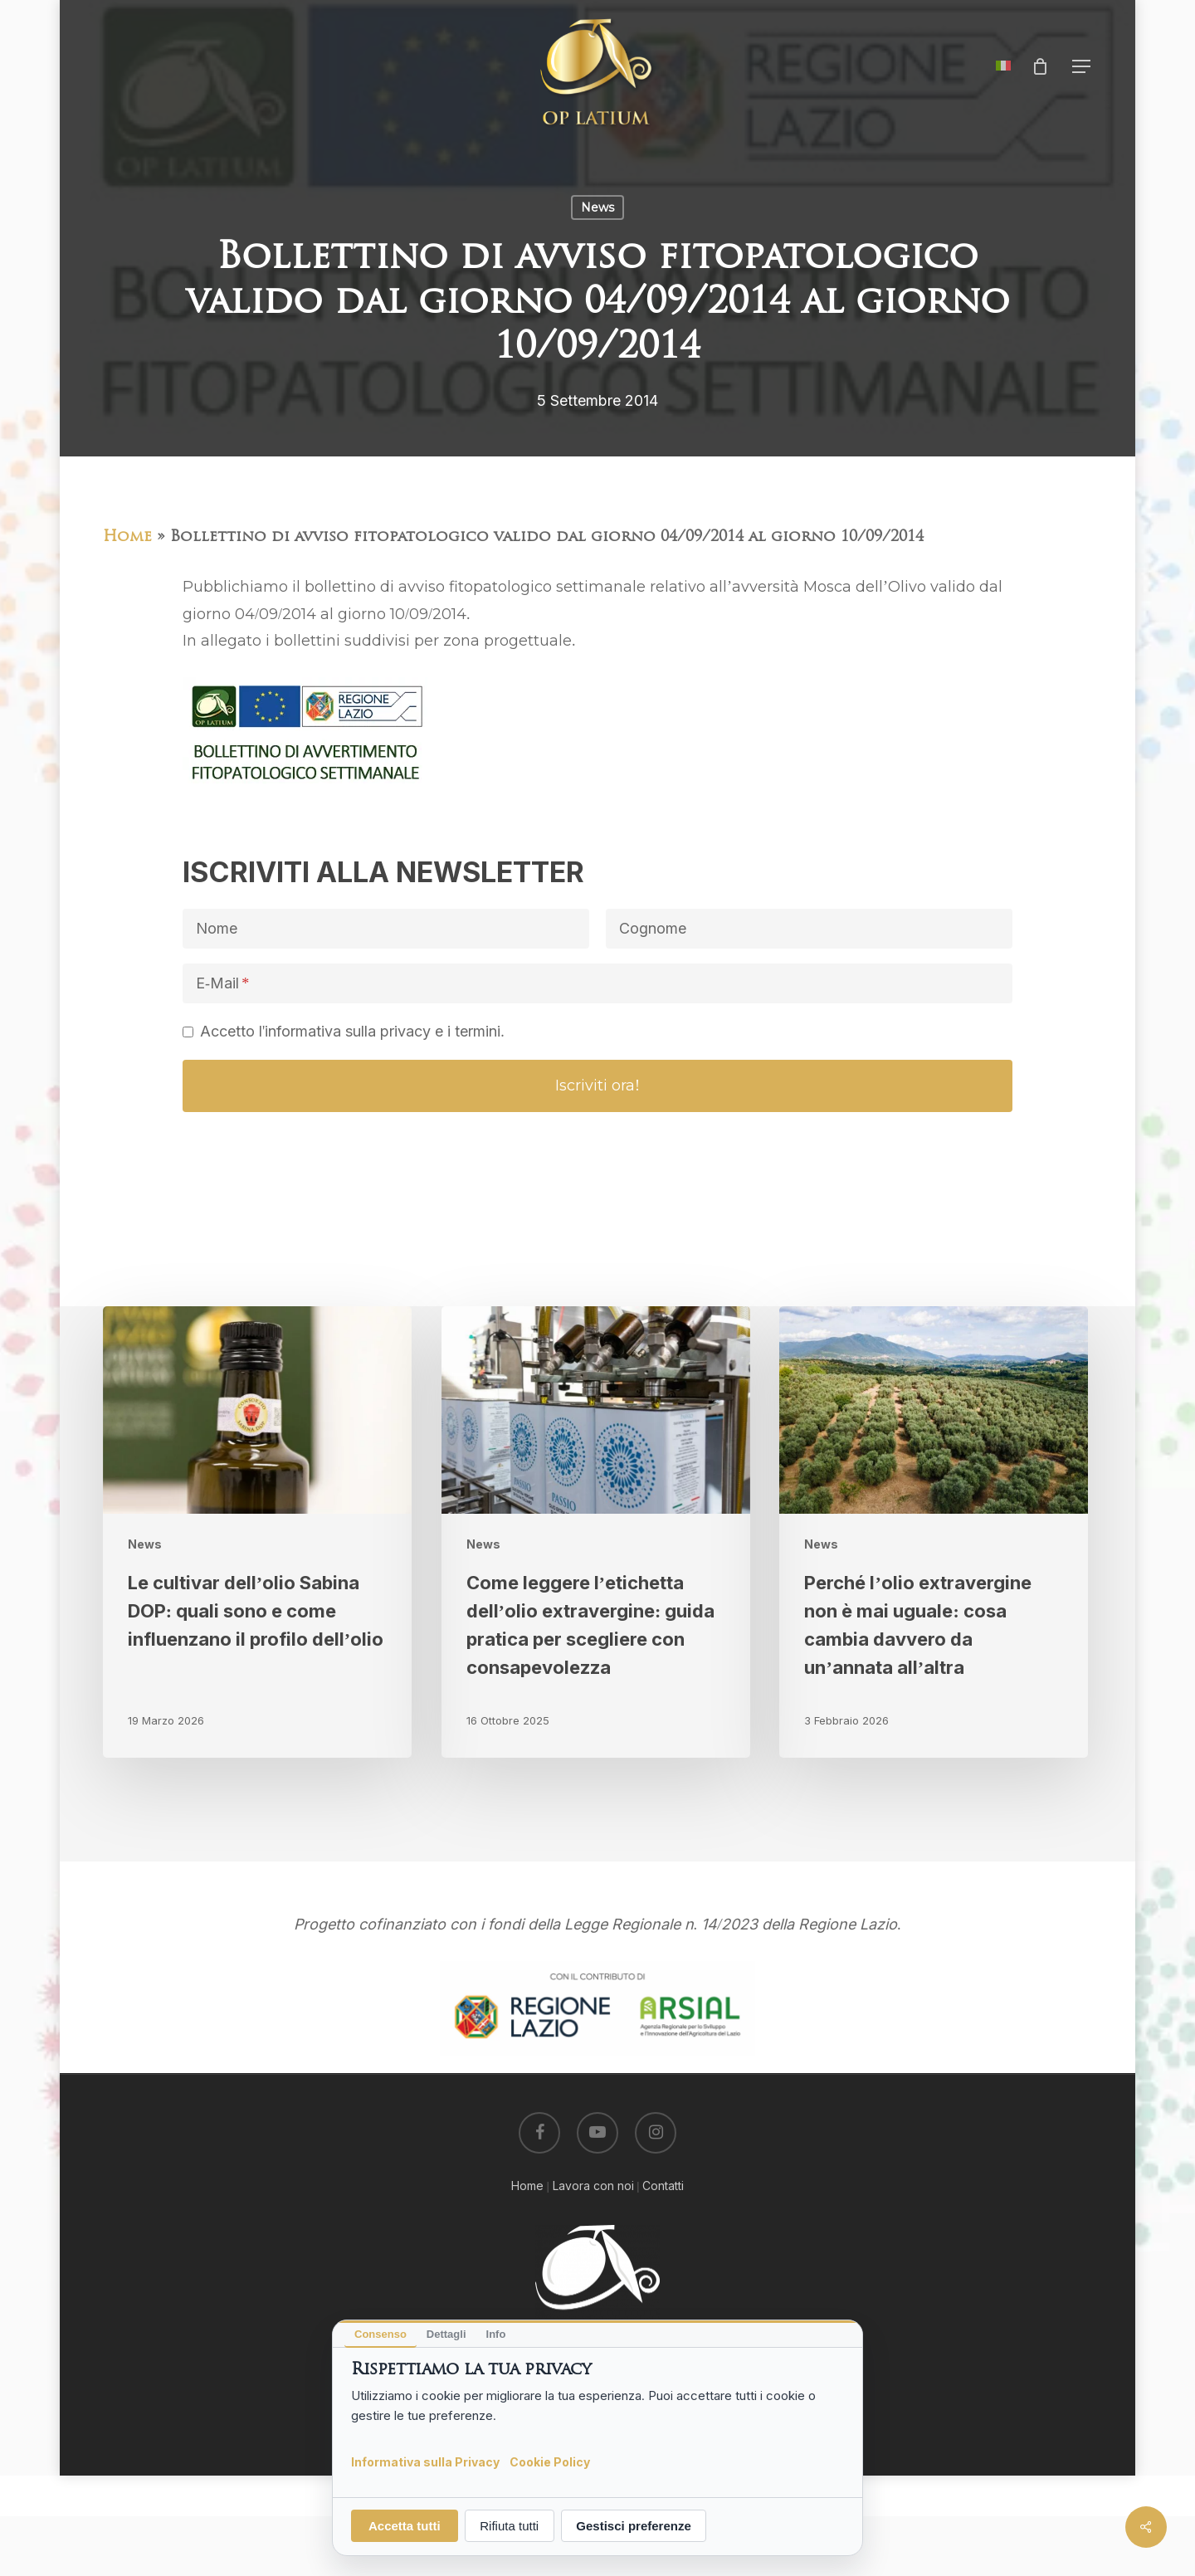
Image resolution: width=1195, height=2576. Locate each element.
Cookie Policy (550, 2461)
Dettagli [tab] (446, 2334)
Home (127, 537)
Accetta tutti (404, 2526)
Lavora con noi (593, 2185)
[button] (1082, 67)
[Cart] (1040, 66)
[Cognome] (809, 929)
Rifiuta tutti (509, 2526)
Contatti (663, 2185)
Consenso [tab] (380, 2334)
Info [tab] (496, 2334)
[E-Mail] (597, 983)
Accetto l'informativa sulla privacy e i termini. (352, 1031)
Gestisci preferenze (633, 2526)
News (597, 207)
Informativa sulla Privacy (425, 2461)
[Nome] (386, 929)
